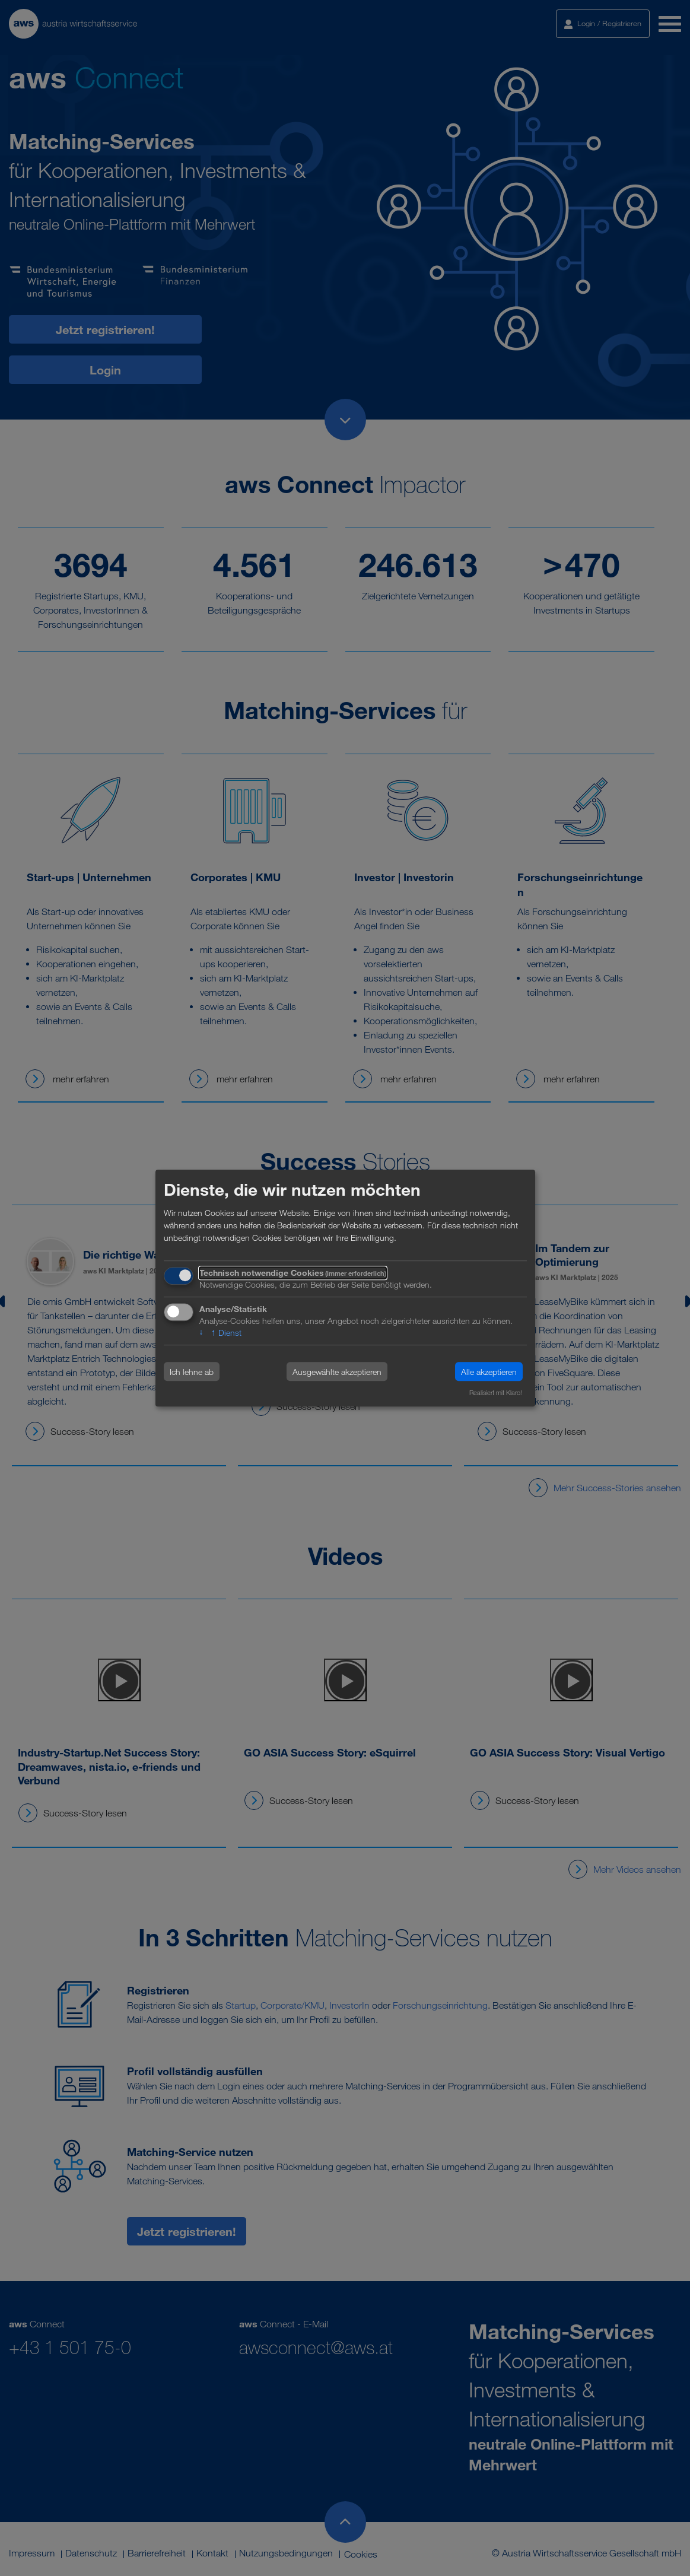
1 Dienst (220, 1332)
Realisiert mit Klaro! (495, 1393)
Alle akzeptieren (489, 1372)
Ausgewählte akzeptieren (336, 1372)
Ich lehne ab (192, 1372)
